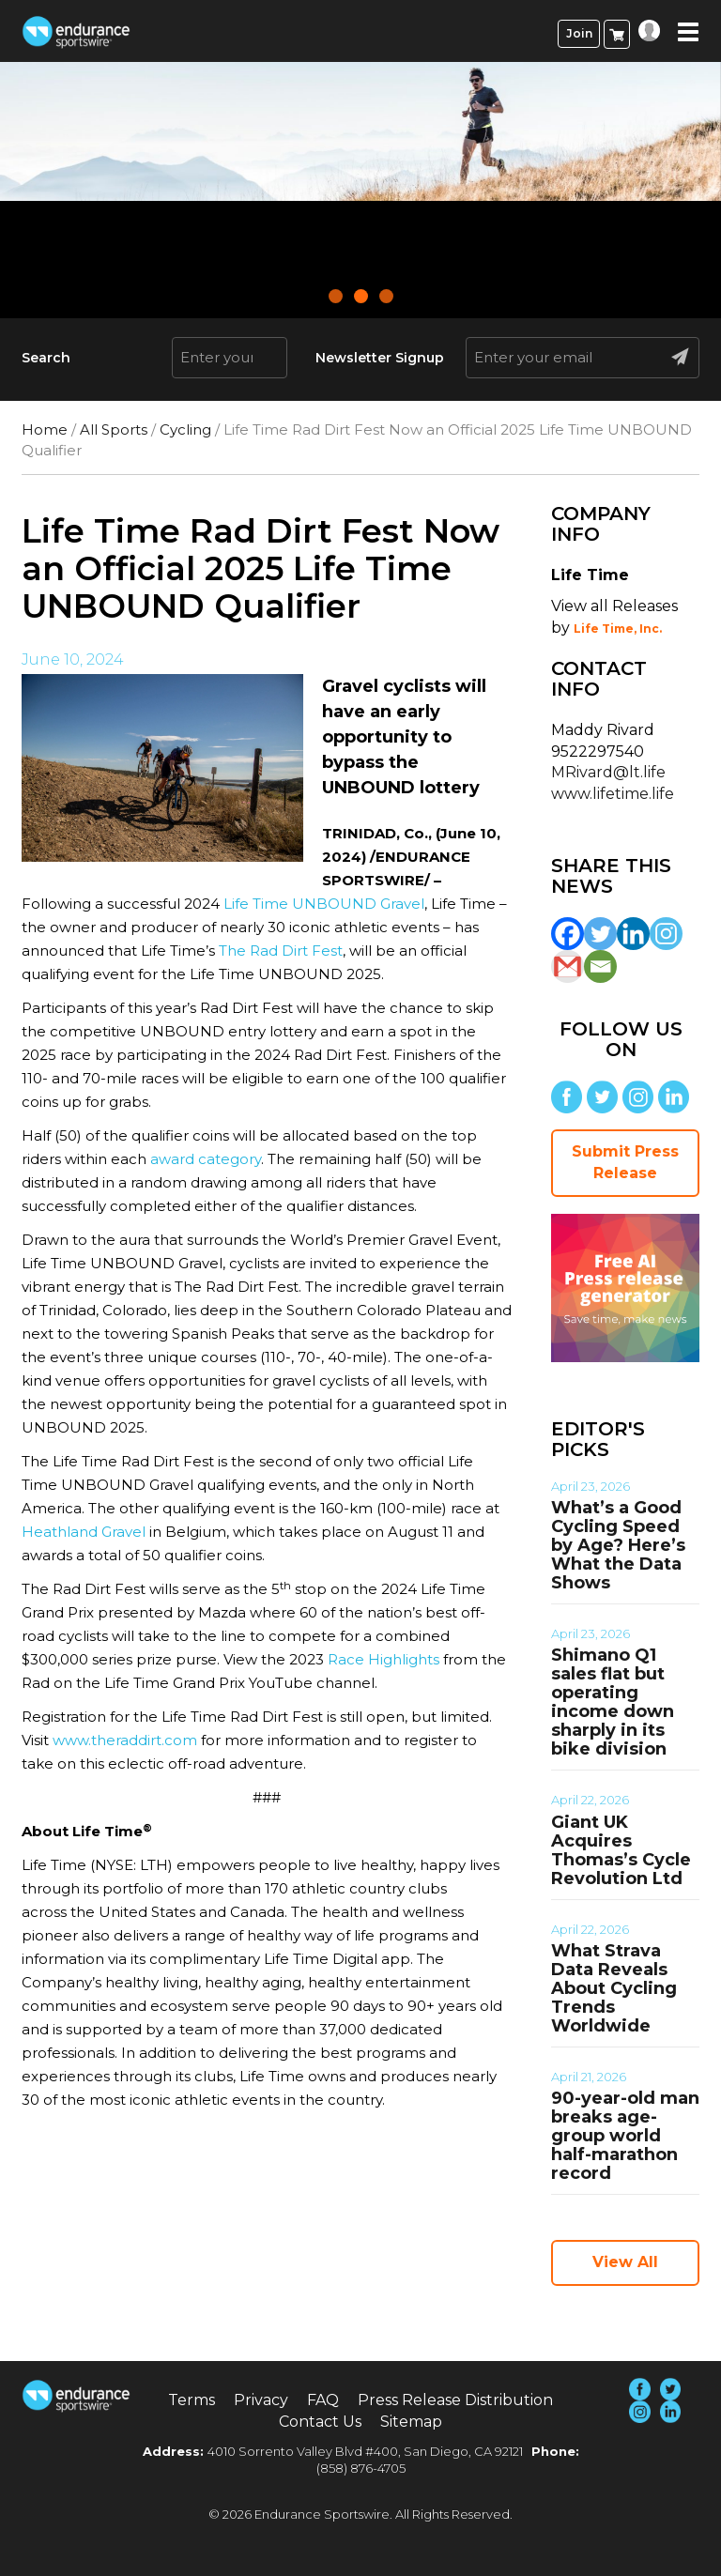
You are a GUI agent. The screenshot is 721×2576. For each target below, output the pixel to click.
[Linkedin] (633, 933)
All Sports (113, 429)
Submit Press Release (625, 1162)
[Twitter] (600, 933)
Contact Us (320, 2421)
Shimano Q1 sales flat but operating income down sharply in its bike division (612, 1702)
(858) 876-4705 (361, 2468)
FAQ (323, 2400)
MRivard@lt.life (608, 772)
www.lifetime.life (612, 794)
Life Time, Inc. (618, 628)
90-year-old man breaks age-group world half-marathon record (625, 2136)
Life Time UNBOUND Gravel (323, 903)
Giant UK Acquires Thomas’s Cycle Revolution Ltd (621, 1850)
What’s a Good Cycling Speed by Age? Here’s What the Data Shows (618, 1545)
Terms (191, 2400)
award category (205, 1159)
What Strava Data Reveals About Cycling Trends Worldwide (614, 1988)
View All (625, 2262)
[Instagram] (666, 933)
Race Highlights (383, 1659)
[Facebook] (567, 933)
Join (579, 33)
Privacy (261, 2400)
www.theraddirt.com (125, 1740)
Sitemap (411, 2421)
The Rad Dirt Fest (281, 950)
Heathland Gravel (84, 1532)
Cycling (185, 429)
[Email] (600, 966)
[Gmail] (567, 966)
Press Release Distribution (455, 2400)
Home (45, 429)
